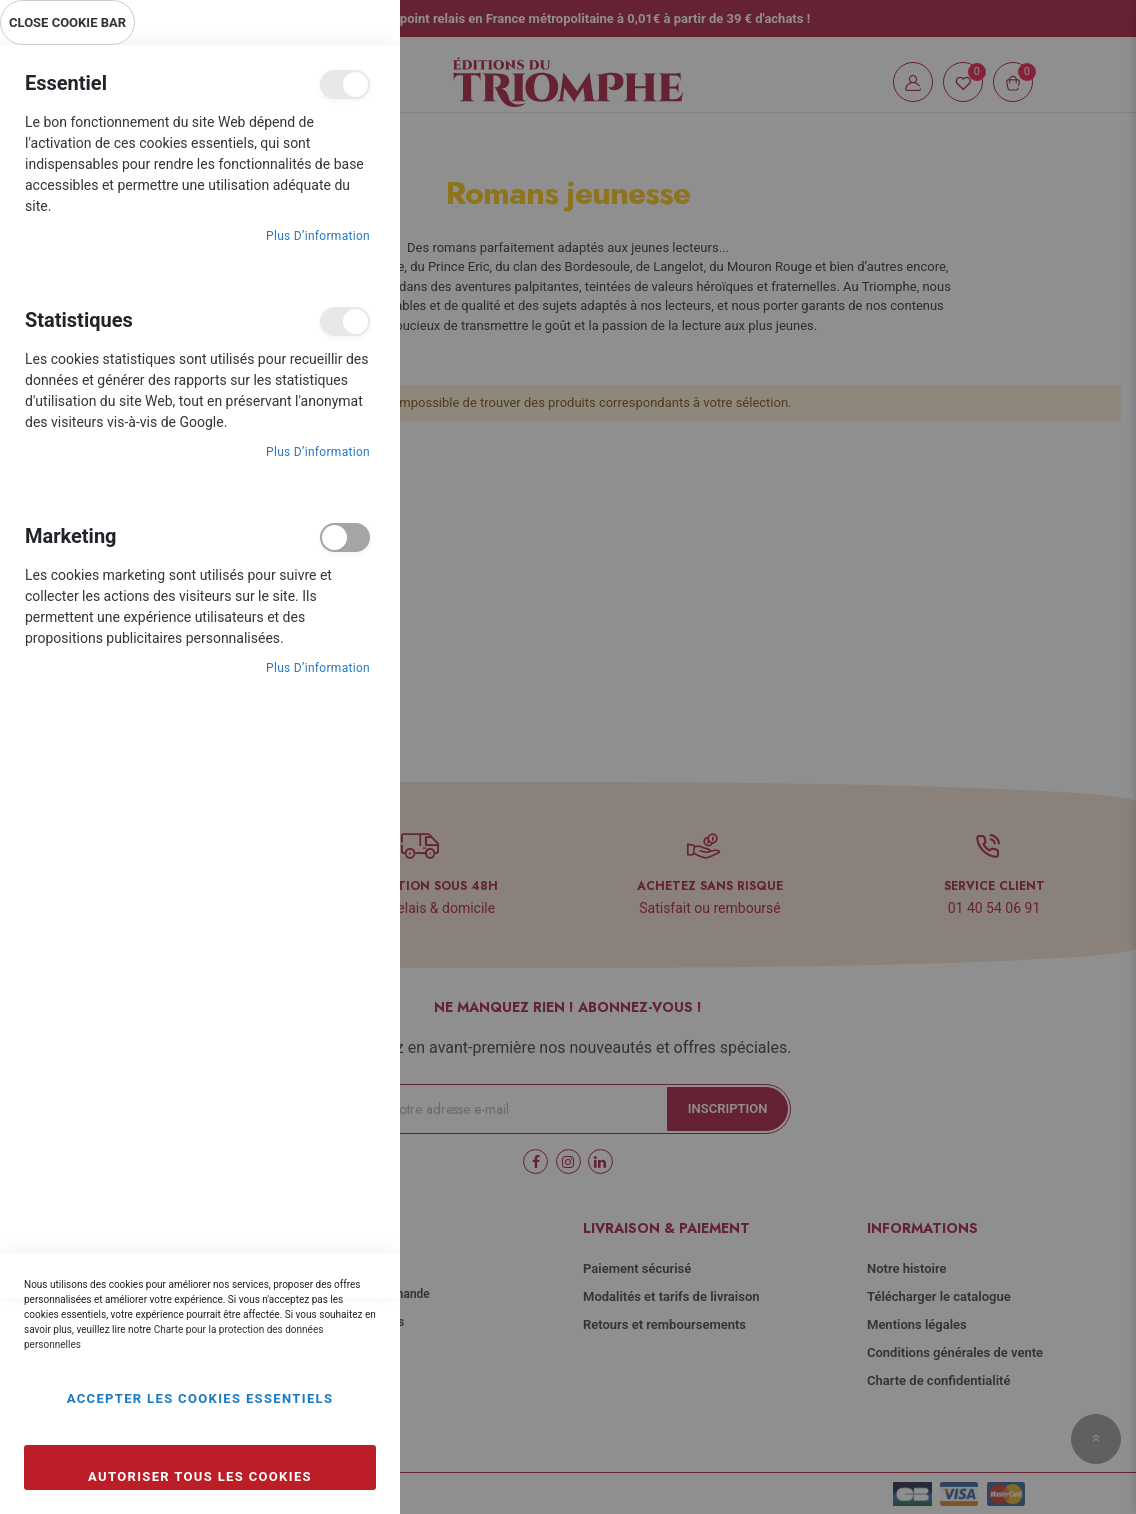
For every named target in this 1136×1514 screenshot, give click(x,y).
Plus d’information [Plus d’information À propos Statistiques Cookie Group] (318, 452)
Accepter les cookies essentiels (200, 1398)
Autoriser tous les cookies (200, 1476)
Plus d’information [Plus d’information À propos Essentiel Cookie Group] (318, 236)
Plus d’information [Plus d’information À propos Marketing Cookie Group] (318, 668)
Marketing (345, 537)
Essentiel (345, 84)
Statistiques (345, 321)
